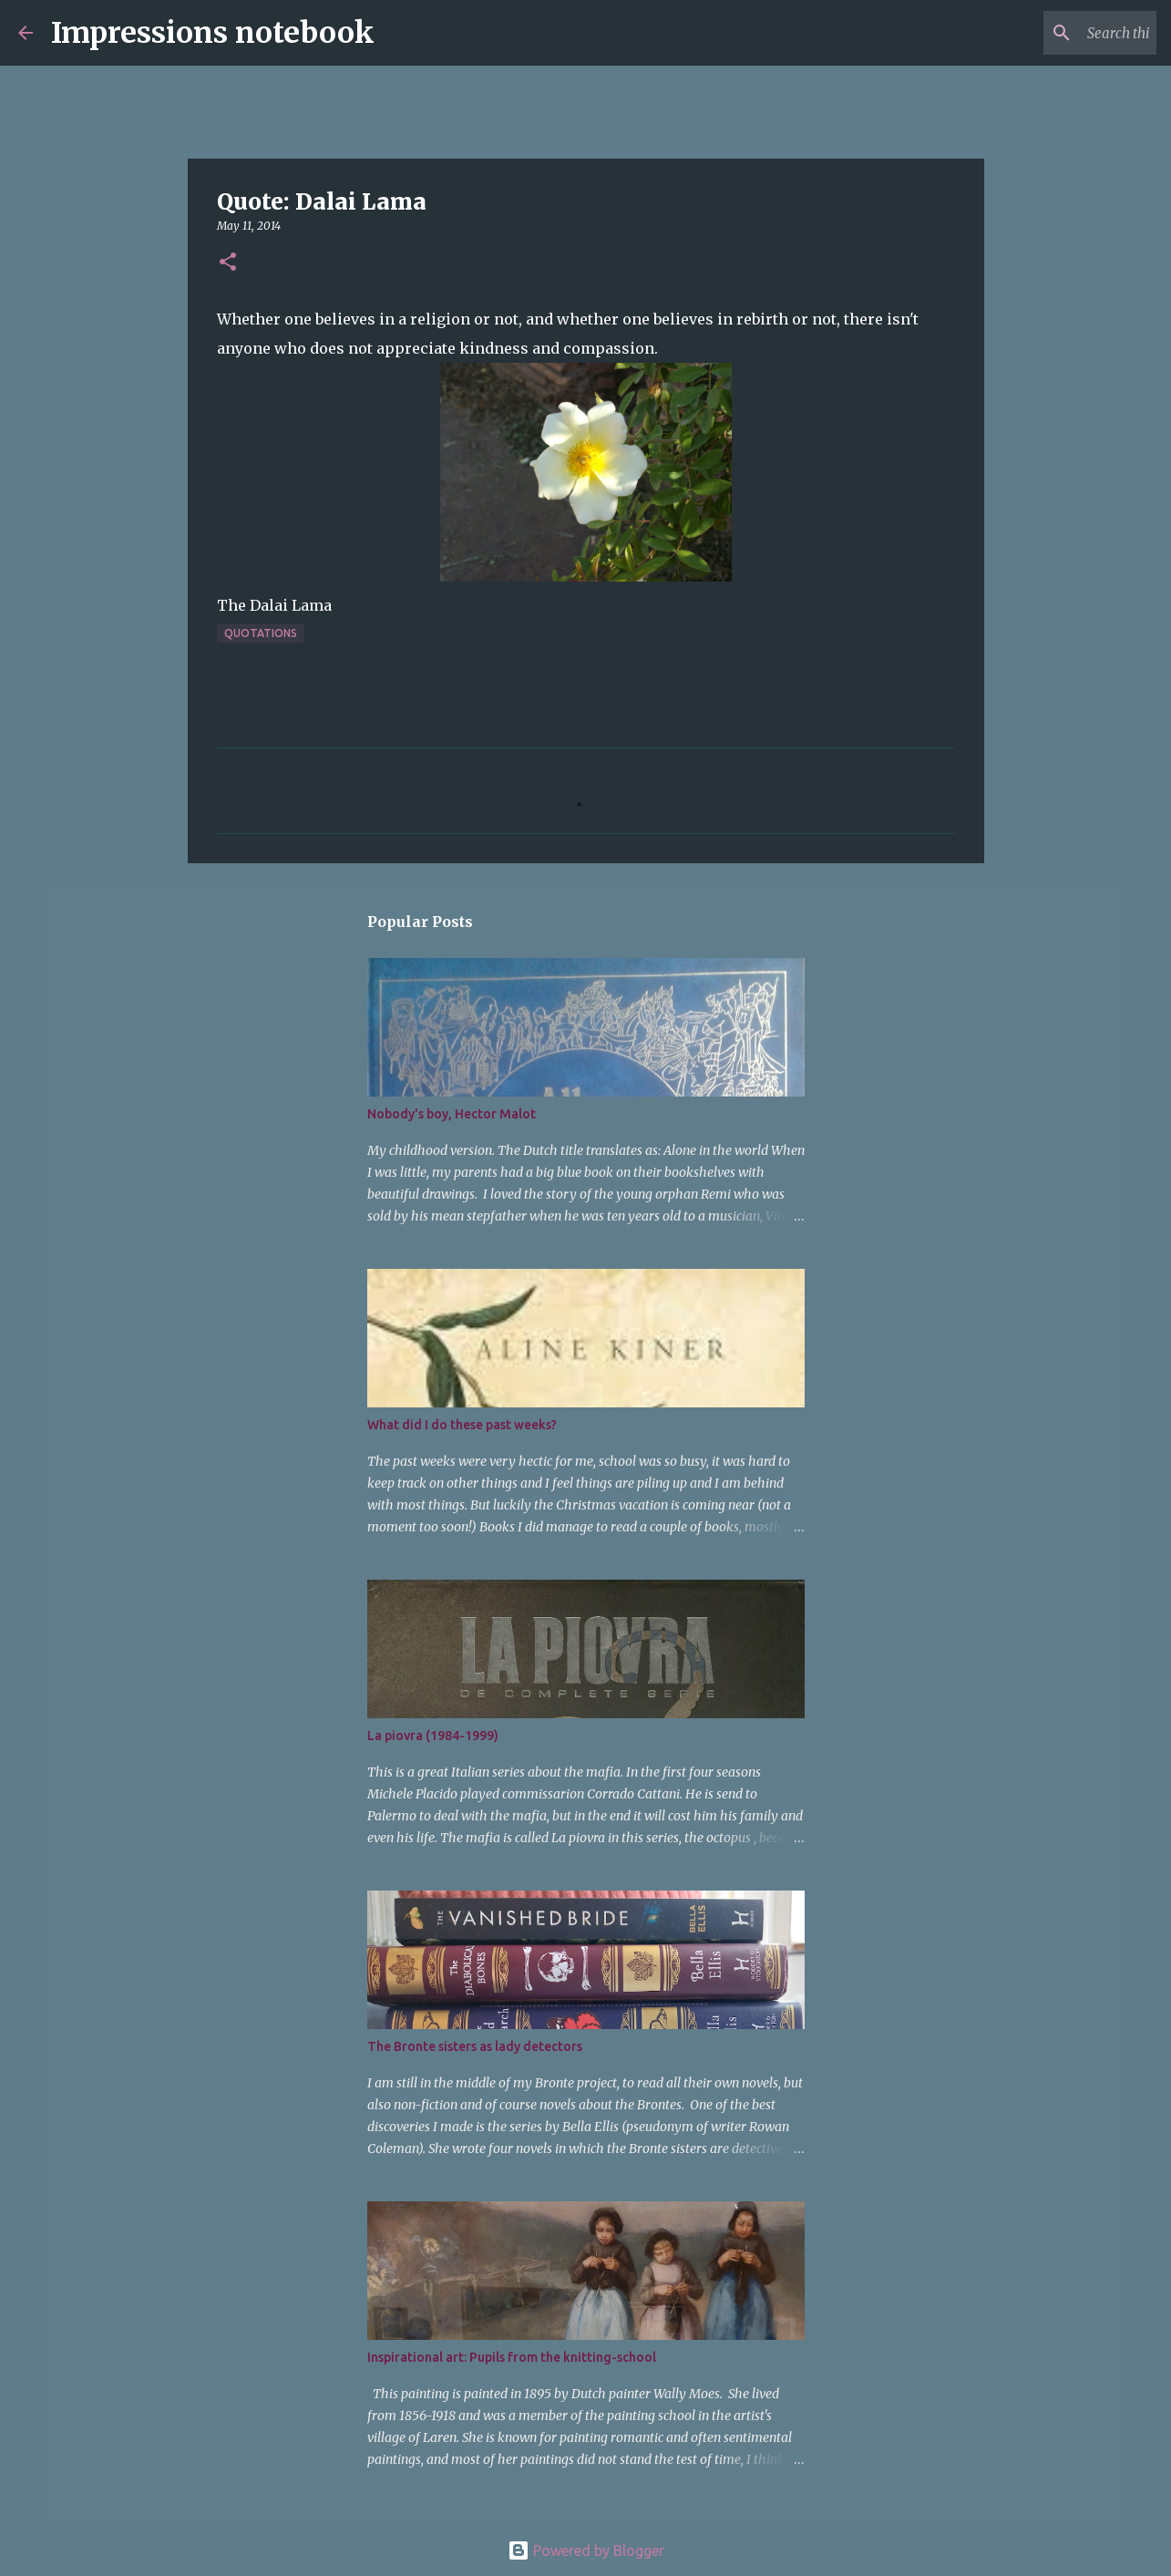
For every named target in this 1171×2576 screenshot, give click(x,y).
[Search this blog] (1060, 33)
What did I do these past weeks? (462, 1424)
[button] (228, 263)
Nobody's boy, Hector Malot (451, 1114)
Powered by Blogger (586, 2550)
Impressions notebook (213, 33)
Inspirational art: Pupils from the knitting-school (511, 2357)
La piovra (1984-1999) (432, 1735)
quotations (260, 633)
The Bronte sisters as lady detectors (474, 2046)
